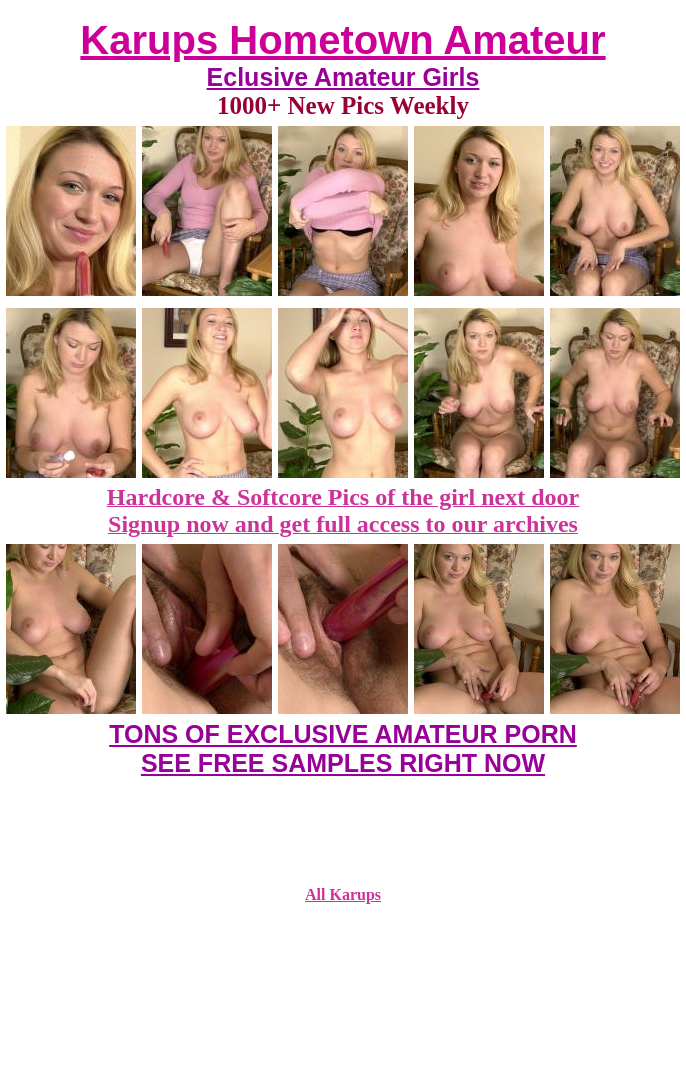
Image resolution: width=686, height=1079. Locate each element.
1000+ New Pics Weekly (343, 105)
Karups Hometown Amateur (342, 40)
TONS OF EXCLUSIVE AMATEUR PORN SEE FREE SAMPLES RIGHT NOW (343, 748)
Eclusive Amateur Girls (343, 77)
